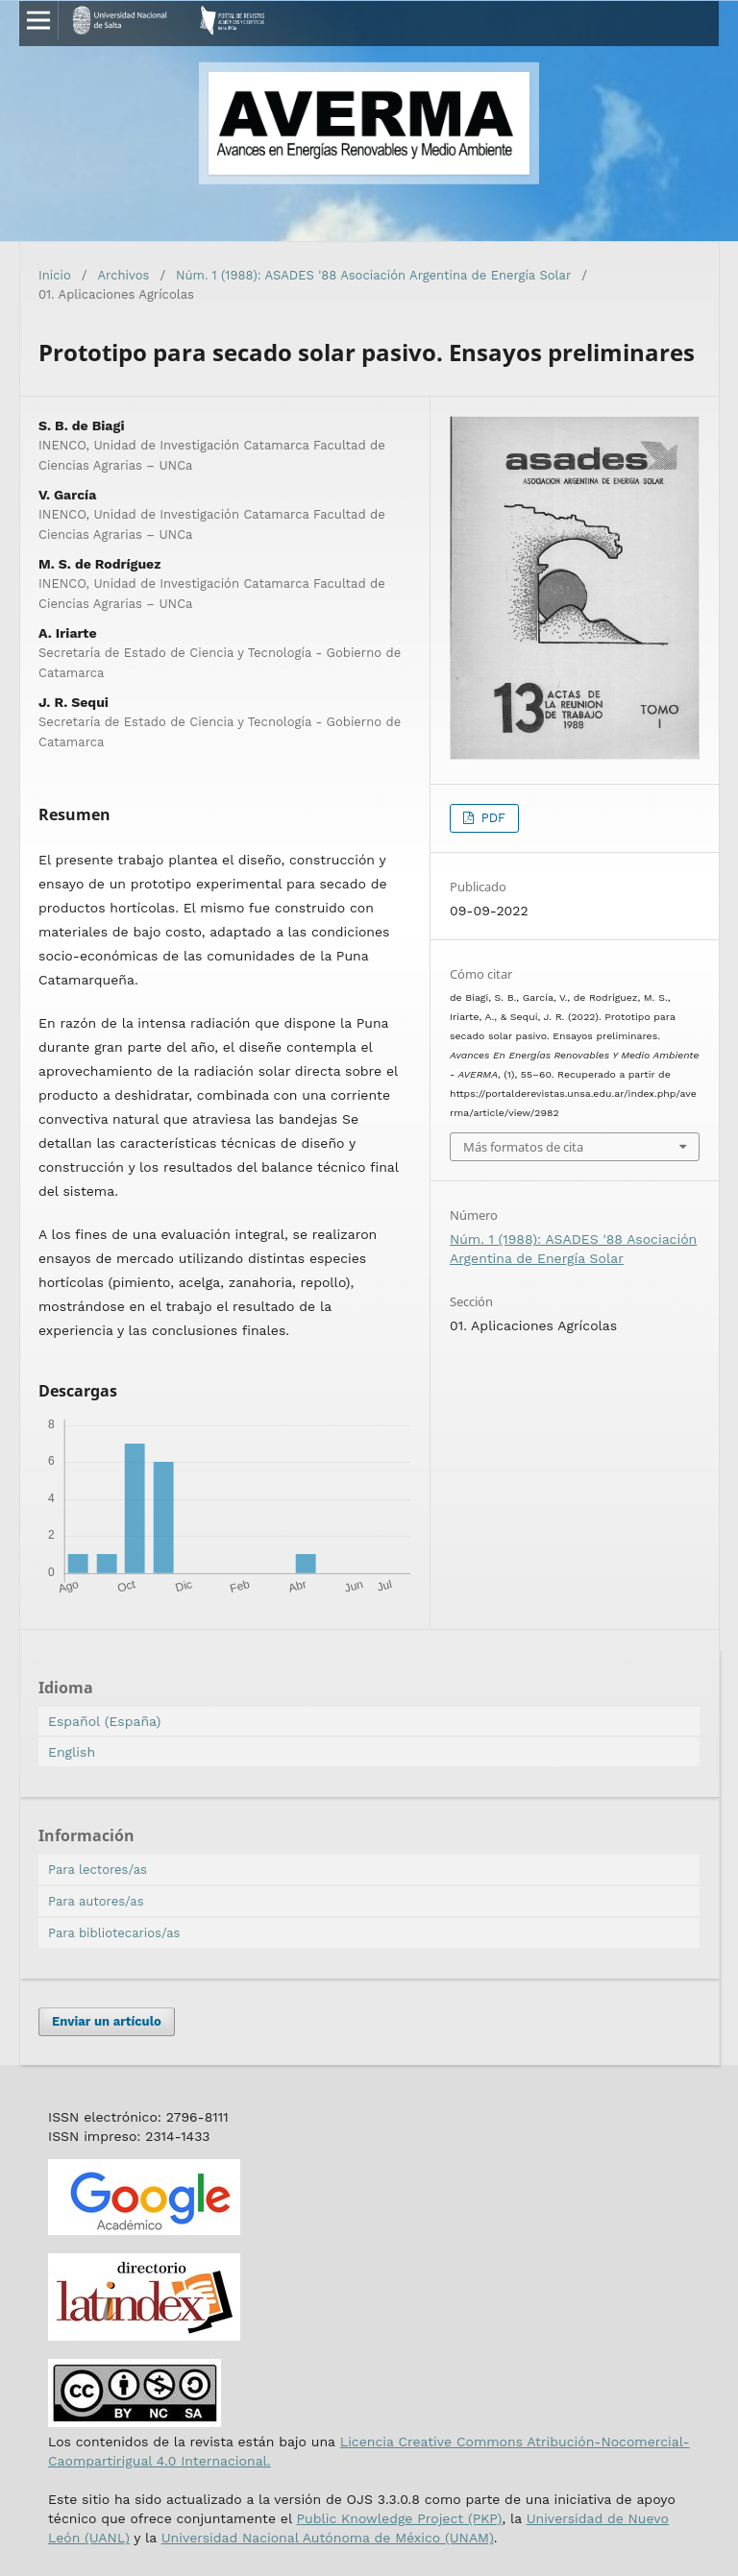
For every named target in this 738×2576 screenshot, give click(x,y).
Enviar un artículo (106, 2021)
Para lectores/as (97, 1869)
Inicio (54, 275)
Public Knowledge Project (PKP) (399, 2518)
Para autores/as (96, 1901)
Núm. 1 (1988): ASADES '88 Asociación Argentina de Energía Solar (373, 275)
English (71, 1752)
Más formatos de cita (523, 1146)
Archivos (124, 275)
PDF (491, 818)
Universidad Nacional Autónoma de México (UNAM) (327, 2537)
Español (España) (104, 1721)
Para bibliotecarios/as (114, 1933)
